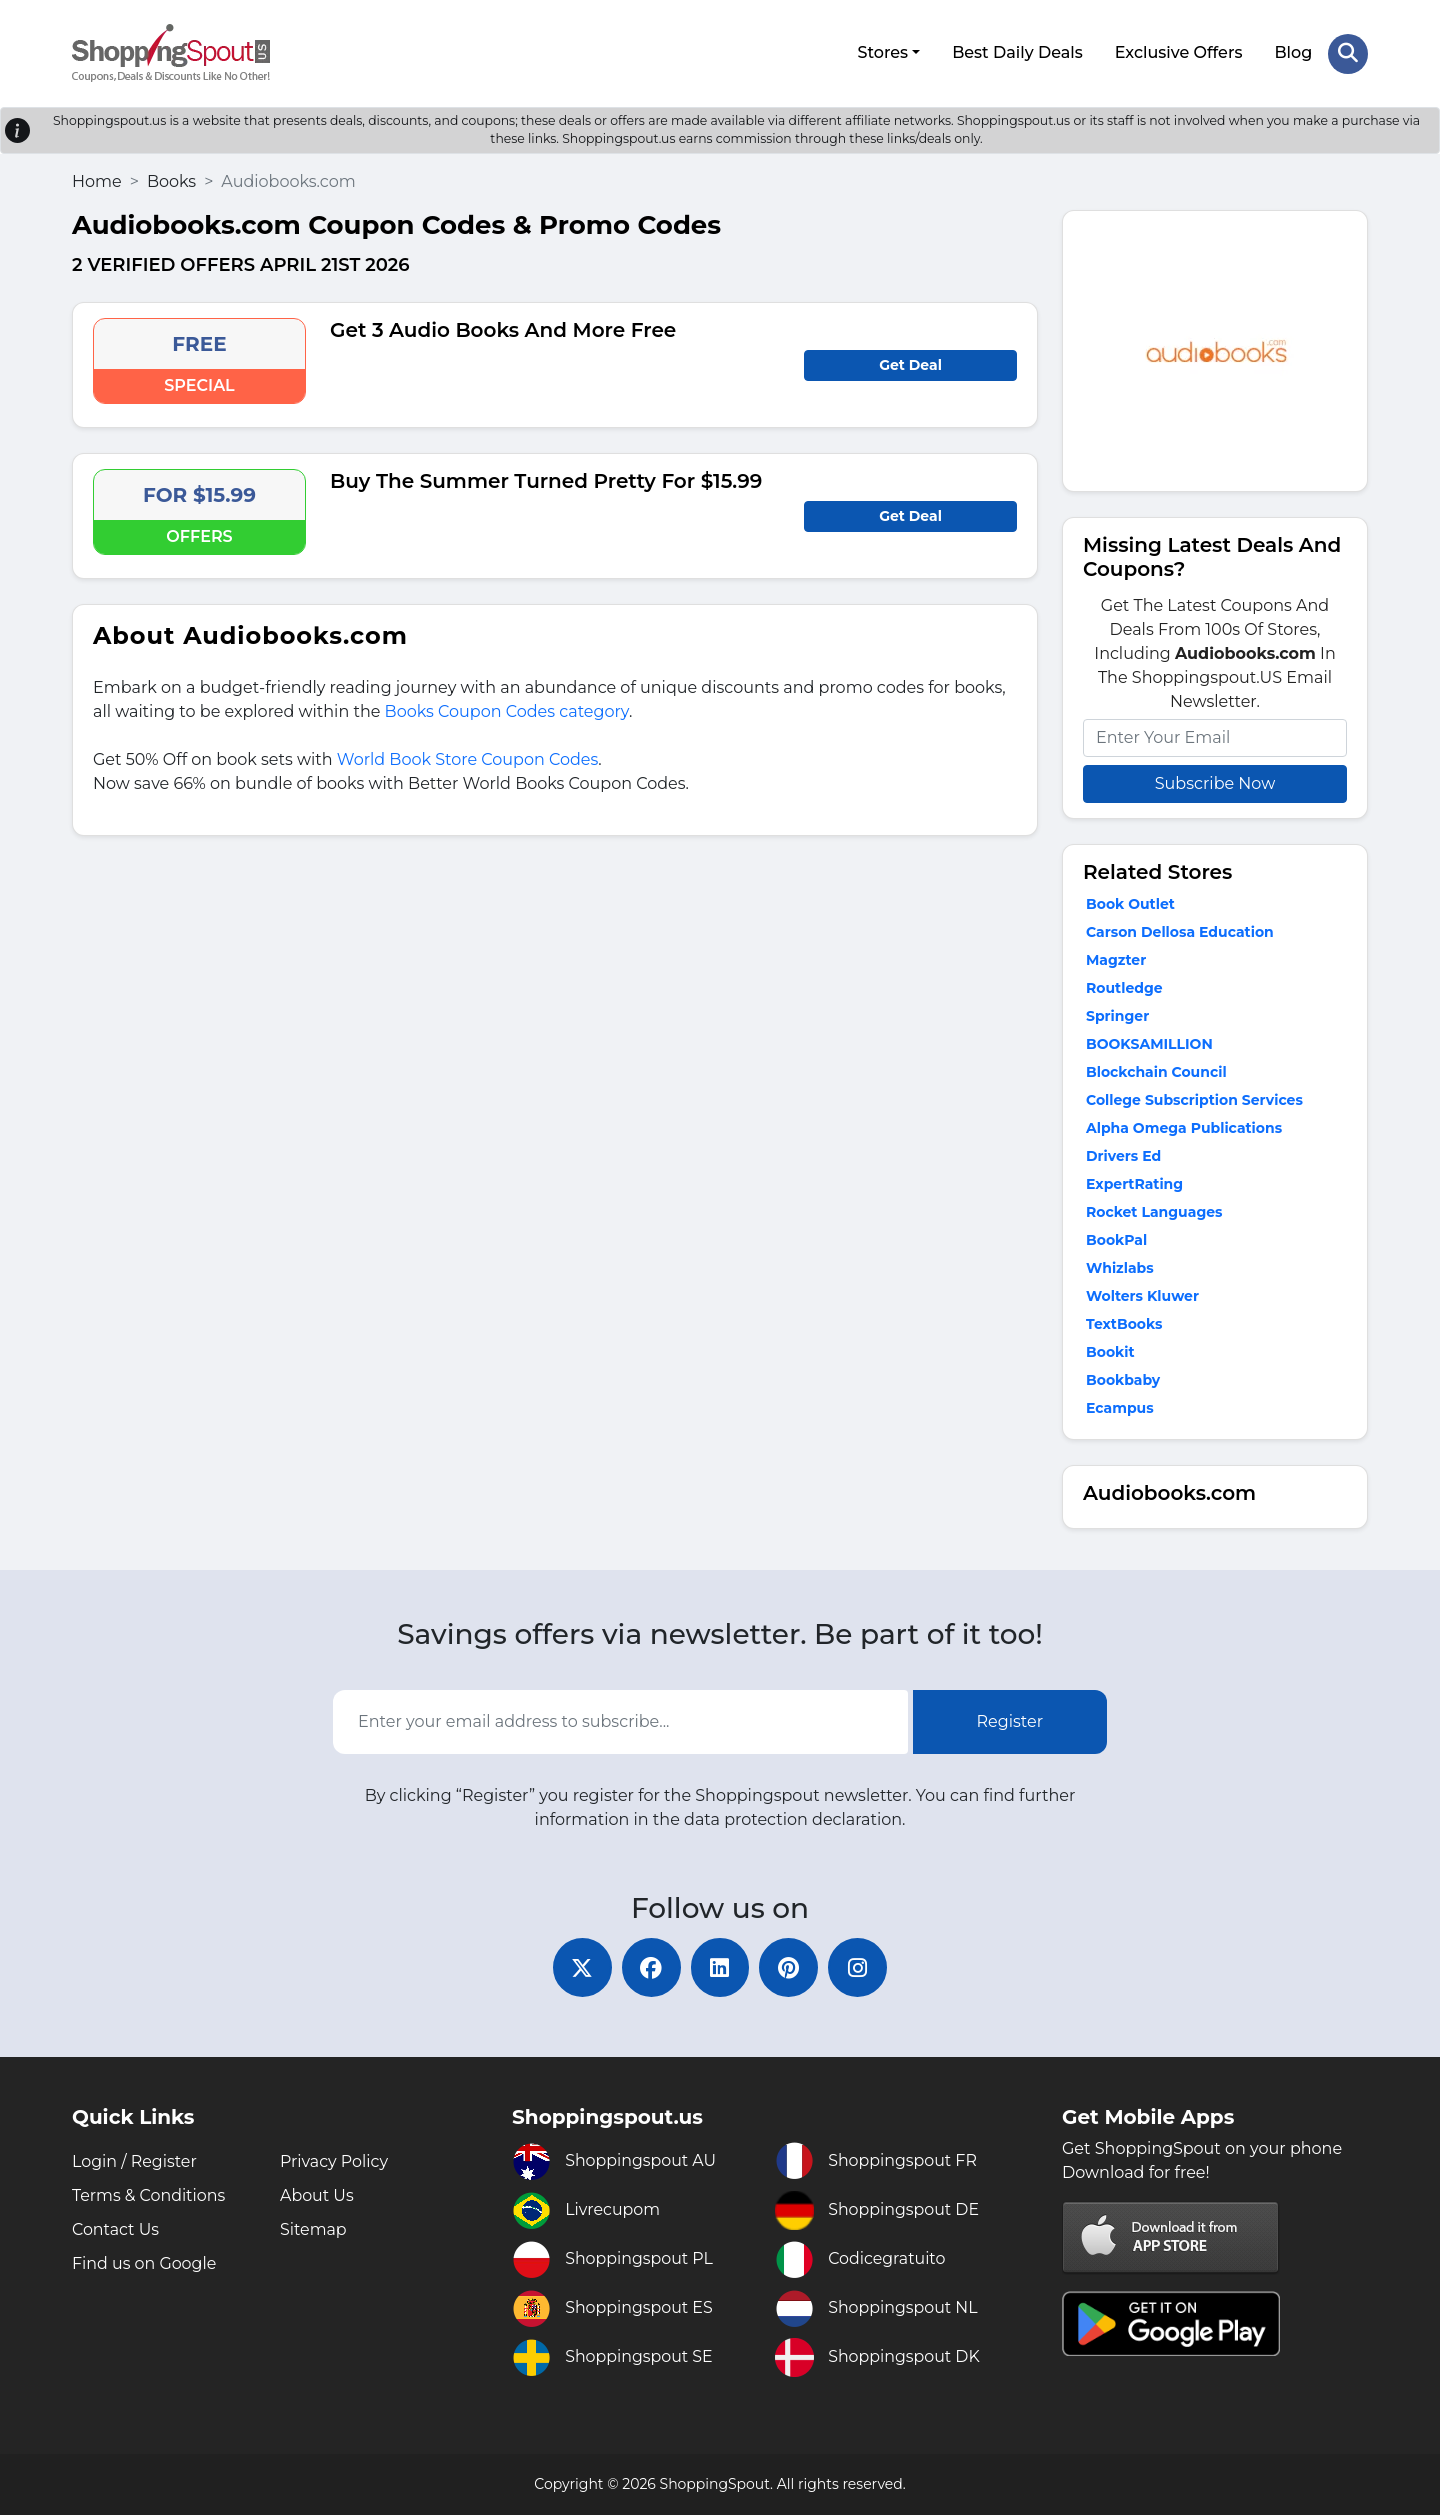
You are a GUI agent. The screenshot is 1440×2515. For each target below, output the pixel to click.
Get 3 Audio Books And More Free (503, 329)
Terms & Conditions (149, 2195)
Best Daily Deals (1017, 52)
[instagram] (860, 1967)
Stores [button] (882, 52)
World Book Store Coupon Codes (468, 758)
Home (97, 180)
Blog (1293, 52)
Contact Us (116, 2229)
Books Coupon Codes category (507, 710)
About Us (317, 2195)
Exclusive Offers (1179, 52)
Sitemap (313, 2229)
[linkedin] (720, 1967)
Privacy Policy (334, 2161)
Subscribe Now (1215, 782)
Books (171, 180)
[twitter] (580, 1967)
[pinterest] (790, 1967)
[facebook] (650, 1967)
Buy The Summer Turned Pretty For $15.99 (546, 480)
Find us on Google (144, 2263)
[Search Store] (1348, 53)
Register (1010, 1720)
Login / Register (135, 2161)
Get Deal (910, 364)
